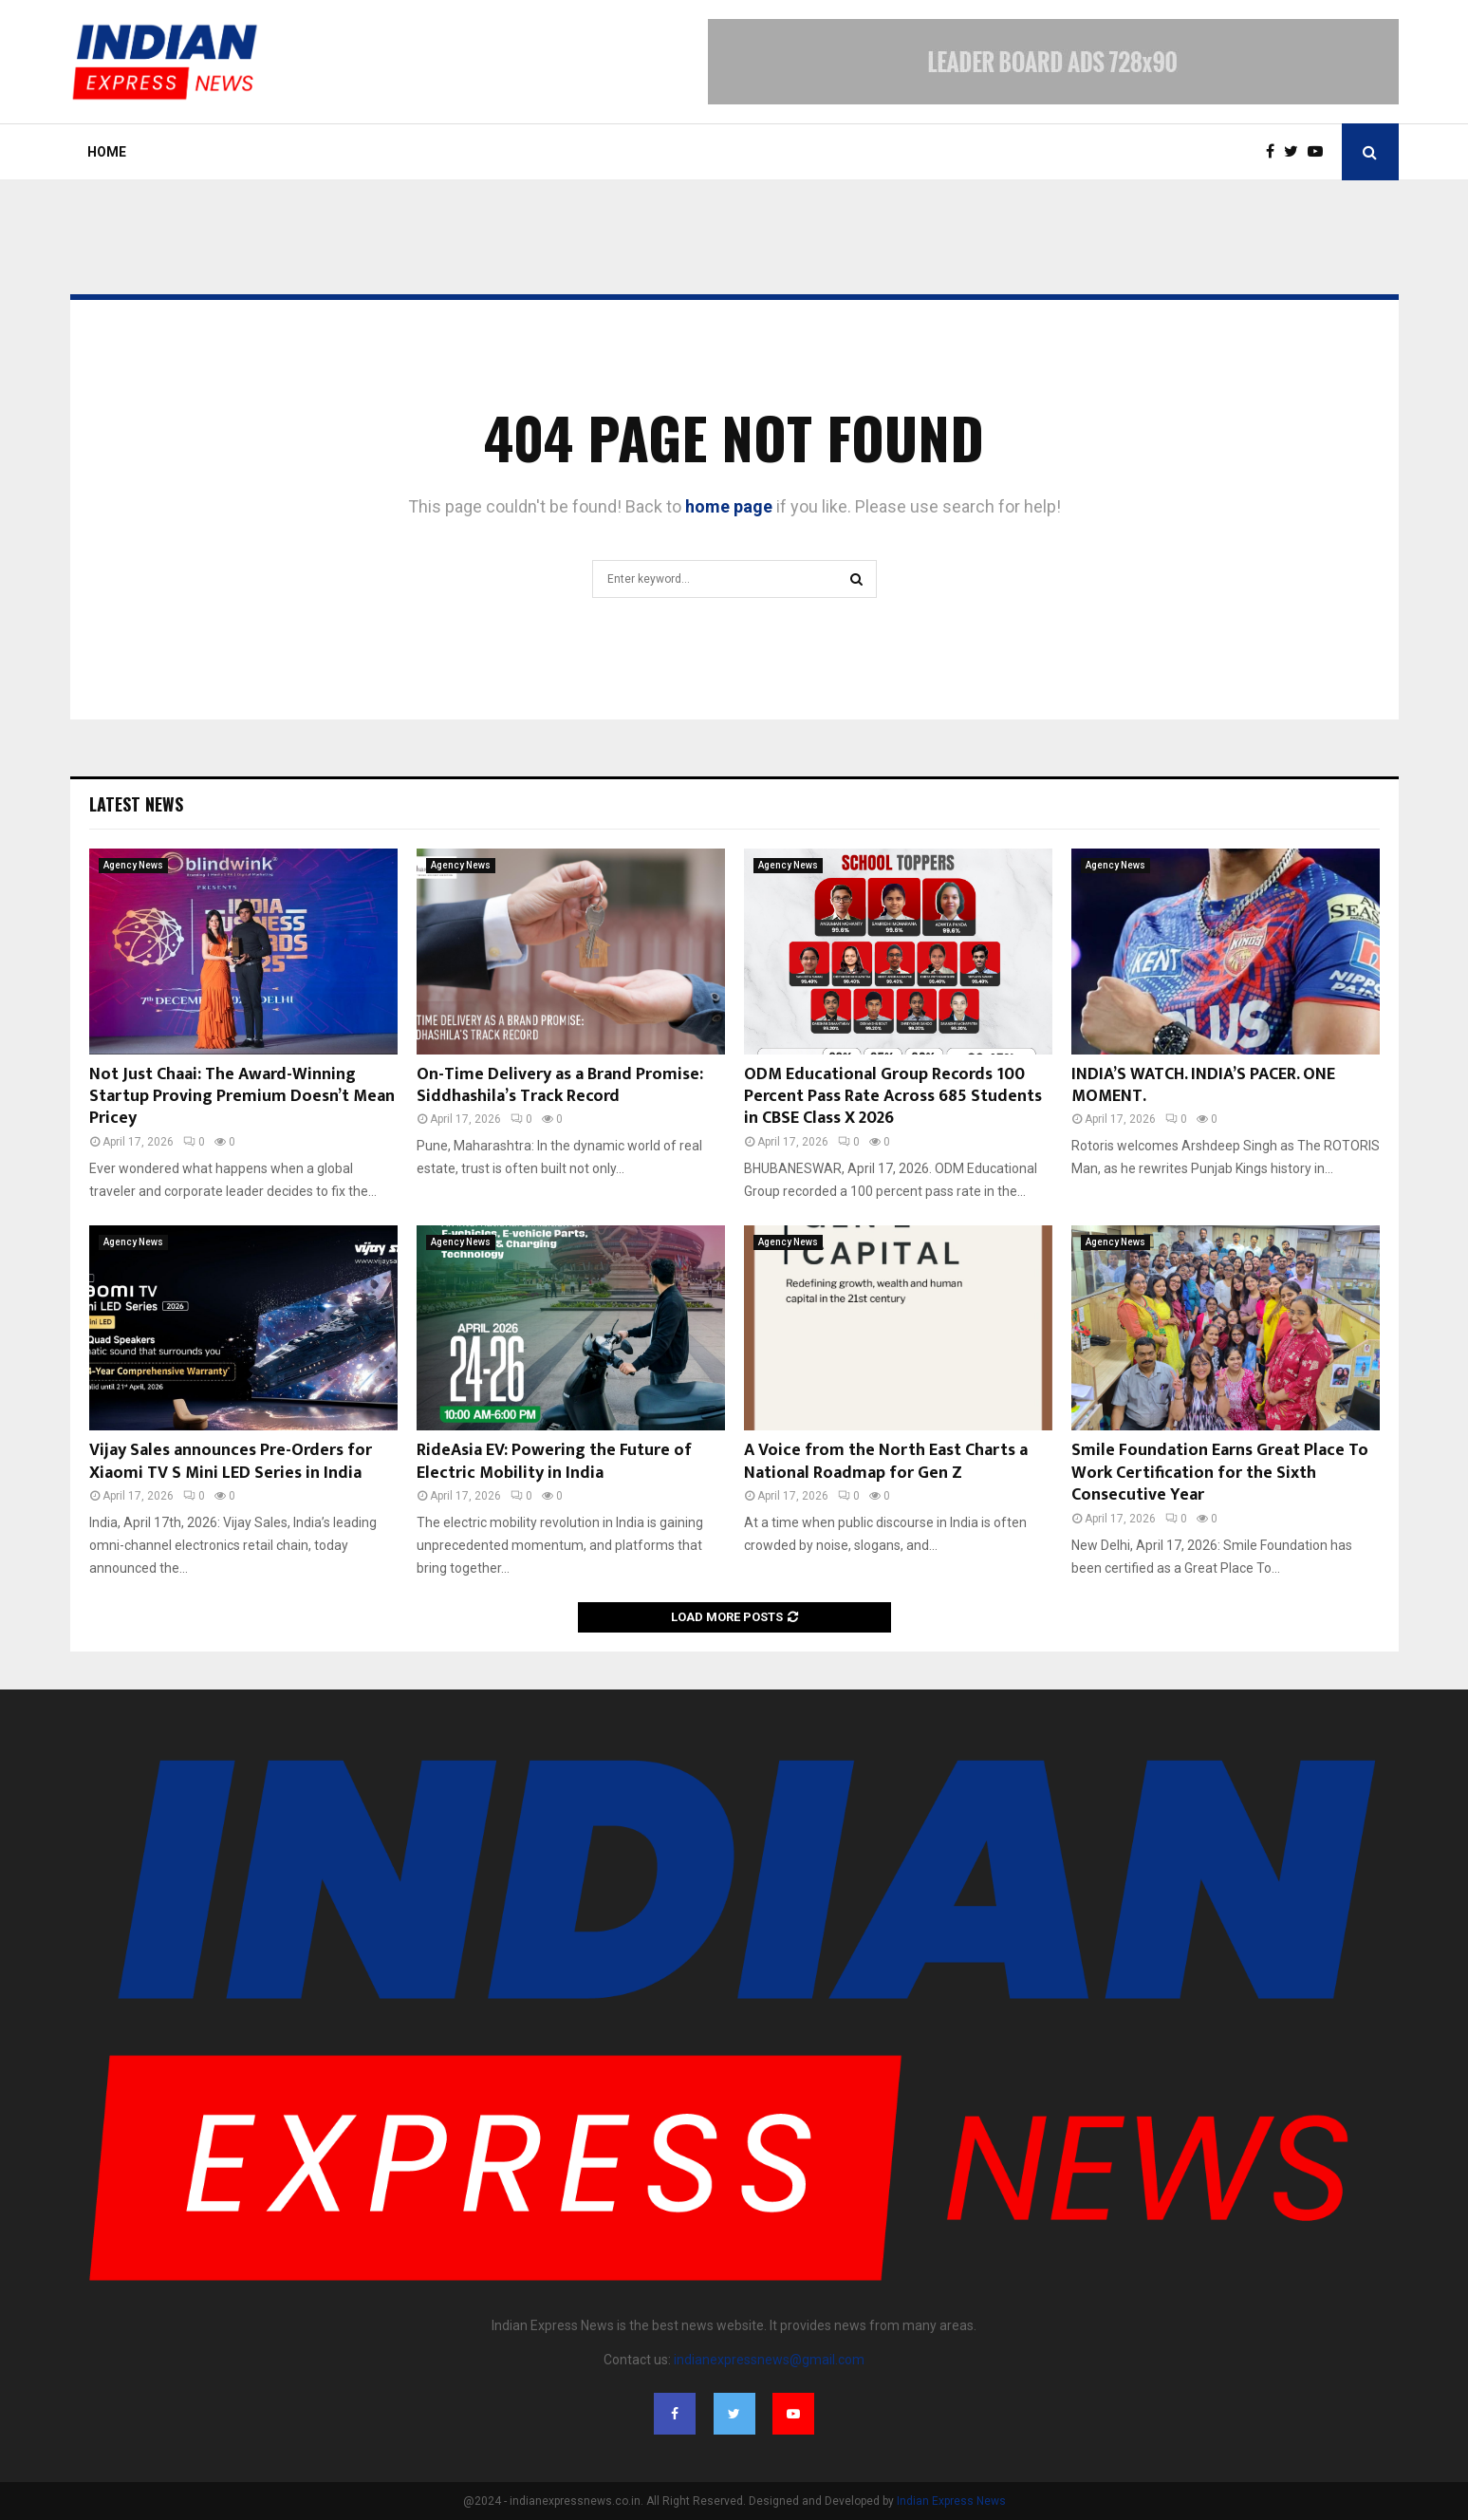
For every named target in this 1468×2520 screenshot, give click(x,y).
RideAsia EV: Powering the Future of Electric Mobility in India (554, 1461)
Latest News (136, 804)
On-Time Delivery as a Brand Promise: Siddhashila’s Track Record (560, 1085)
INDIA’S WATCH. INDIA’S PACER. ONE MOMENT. (1203, 1085)
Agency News (133, 865)
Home (106, 151)
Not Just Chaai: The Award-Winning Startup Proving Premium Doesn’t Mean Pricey (242, 1096)
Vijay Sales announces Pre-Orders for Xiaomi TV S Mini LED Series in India (230, 1461)
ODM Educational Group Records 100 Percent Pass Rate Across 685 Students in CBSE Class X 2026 (893, 1096)
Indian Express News (951, 2501)
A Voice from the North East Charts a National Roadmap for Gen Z (886, 1461)
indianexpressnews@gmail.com (769, 2359)
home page (728, 506)
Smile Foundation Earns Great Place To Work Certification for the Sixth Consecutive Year (1219, 1472)
